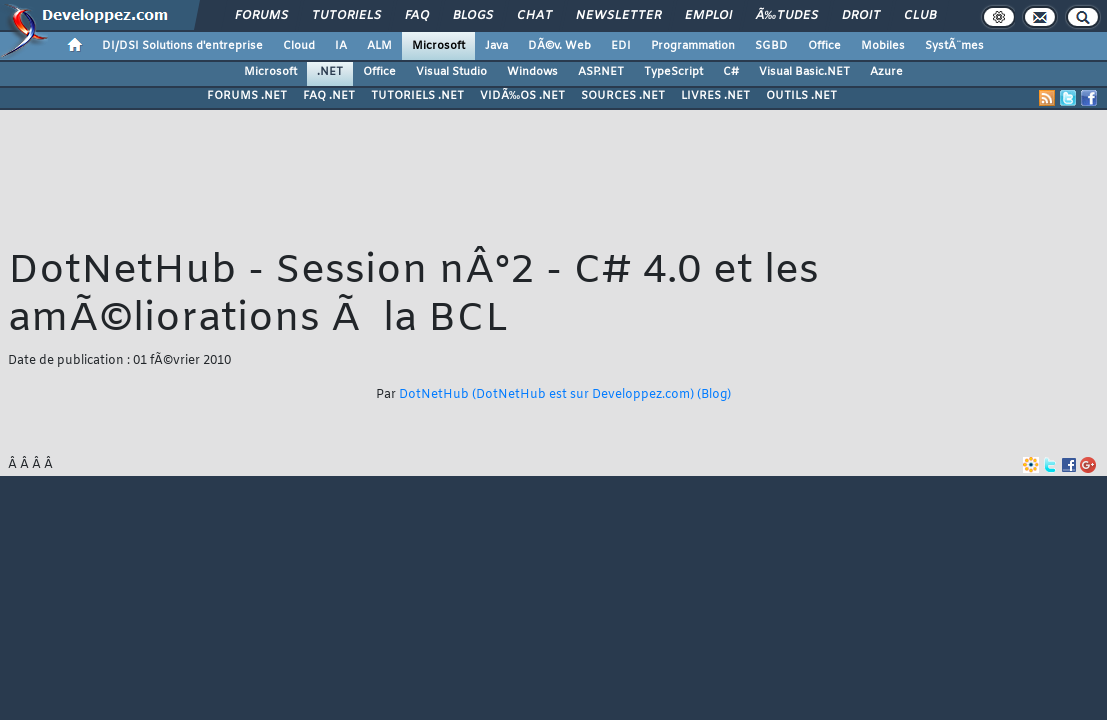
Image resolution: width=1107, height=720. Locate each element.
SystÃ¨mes (954, 46)
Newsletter (618, 16)
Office (824, 46)
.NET (330, 72)
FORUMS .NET (247, 96)
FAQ (417, 16)
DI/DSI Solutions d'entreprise (182, 46)
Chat (534, 16)
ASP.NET (601, 72)
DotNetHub (434, 395)
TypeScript (673, 72)
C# (731, 72)
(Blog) (714, 395)
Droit (861, 16)
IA (341, 46)
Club (920, 16)
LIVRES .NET (715, 96)
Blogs (473, 16)
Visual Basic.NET (804, 72)
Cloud (299, 46)
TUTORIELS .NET (417, 96)
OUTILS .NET (801, 96)
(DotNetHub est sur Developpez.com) (583, 395)
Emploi (708, 16)
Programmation (693, 46)
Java (496, 46)
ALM (379, 46)
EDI (621, 46)
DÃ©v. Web (559, 46)
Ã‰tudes (787, 16)
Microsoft (438, 46)
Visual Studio (451, 72)
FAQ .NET (329, 96)
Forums (261, 16)
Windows (532, 72)
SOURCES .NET (623, 96)
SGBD (771, 46)
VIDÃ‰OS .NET (522, 96)
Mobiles (883, 46)
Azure (886, 72)
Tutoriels (346, 16)
